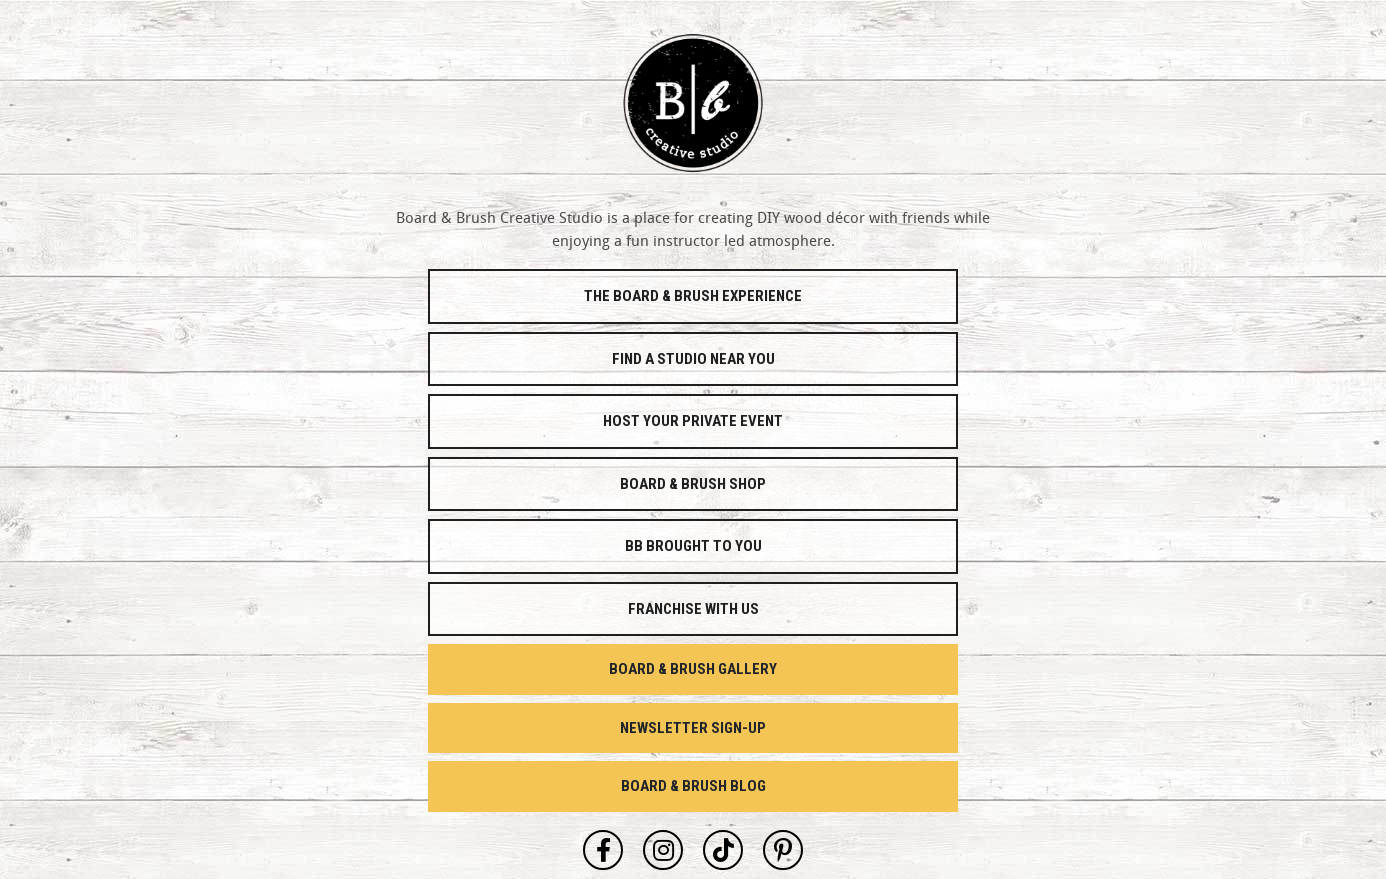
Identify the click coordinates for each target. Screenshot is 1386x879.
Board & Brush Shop (693, 484)
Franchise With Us (693, 609)
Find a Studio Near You (693, 359)
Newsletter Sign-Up (693, 728)
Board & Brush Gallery (693, 669)
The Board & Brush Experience (693, 296)
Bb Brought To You (693, 546)
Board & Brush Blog (693, 786)
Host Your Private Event (693, 421)
